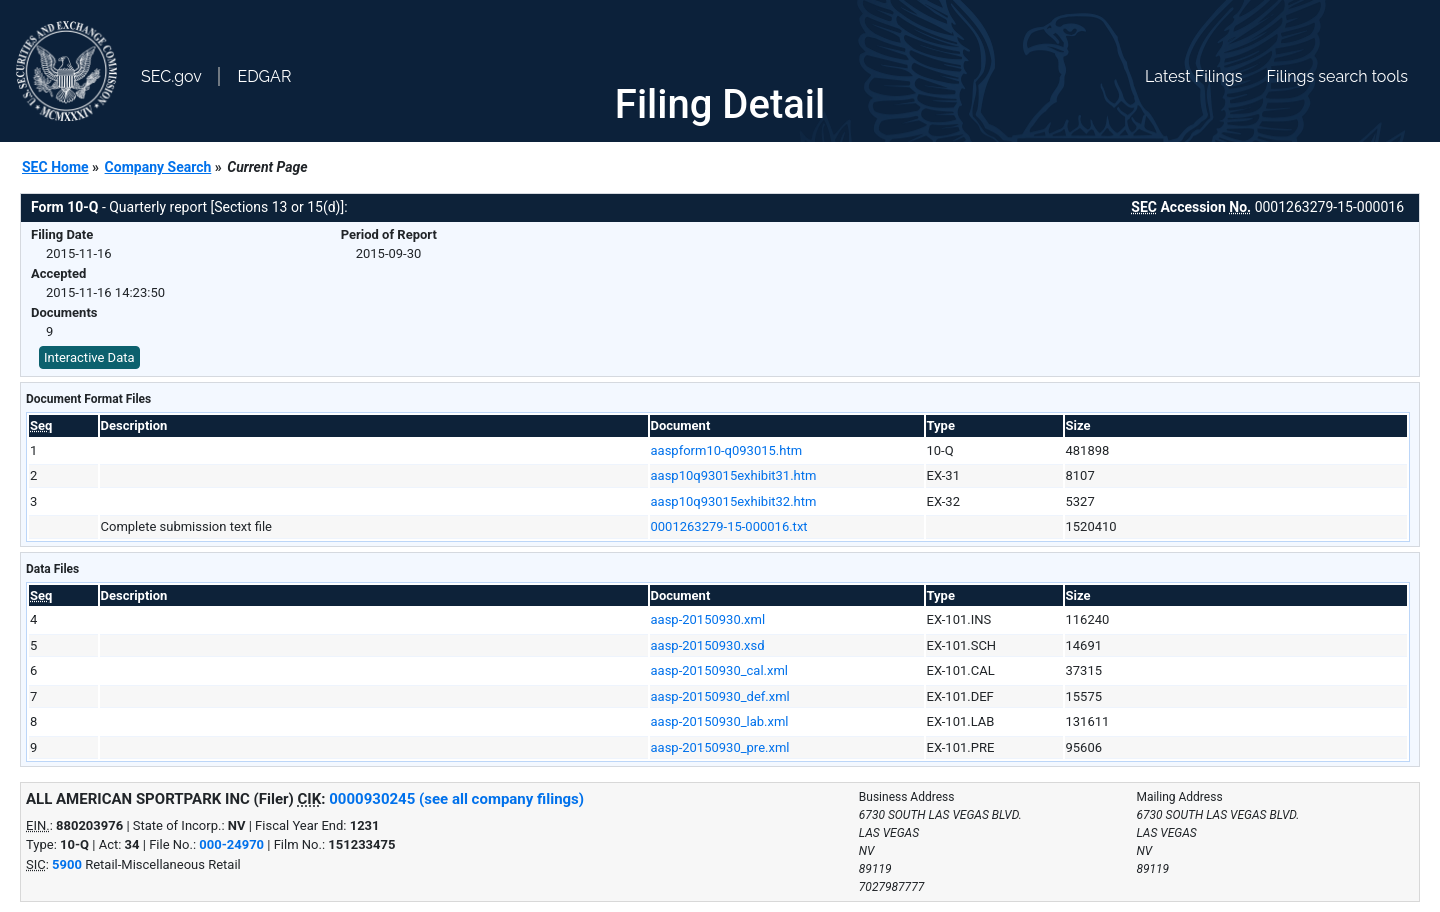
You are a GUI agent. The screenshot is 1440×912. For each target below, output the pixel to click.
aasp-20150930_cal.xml (720, 670)
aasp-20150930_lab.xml (720, 721)
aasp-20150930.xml (708, 619)
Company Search (158, 167)
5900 (67, 864)
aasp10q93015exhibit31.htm (734, 475)
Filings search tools (1337, 76)
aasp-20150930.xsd (708, 645)
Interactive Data (89, 357)
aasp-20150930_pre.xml (720, 747)
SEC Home (55, 167)
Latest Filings (1193, 76)
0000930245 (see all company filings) (456, 799)
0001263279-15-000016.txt (729, 526)
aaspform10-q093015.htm (727, 450)
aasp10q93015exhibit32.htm (734, 501)
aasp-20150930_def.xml (720, 696)
